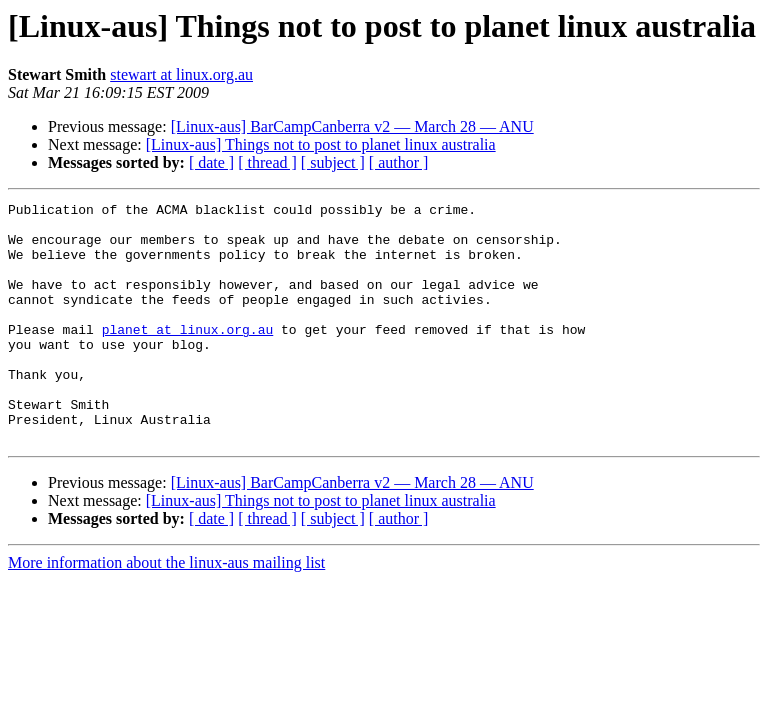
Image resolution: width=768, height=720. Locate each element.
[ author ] (399, 162)
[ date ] (211, 162)
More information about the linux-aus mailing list (166, 610)
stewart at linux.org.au (181, 74)
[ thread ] (267, 162)
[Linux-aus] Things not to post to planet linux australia (321, 144)
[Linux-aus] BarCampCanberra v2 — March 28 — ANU (352, 126)
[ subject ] (333, 162)
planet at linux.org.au (188, 356)
